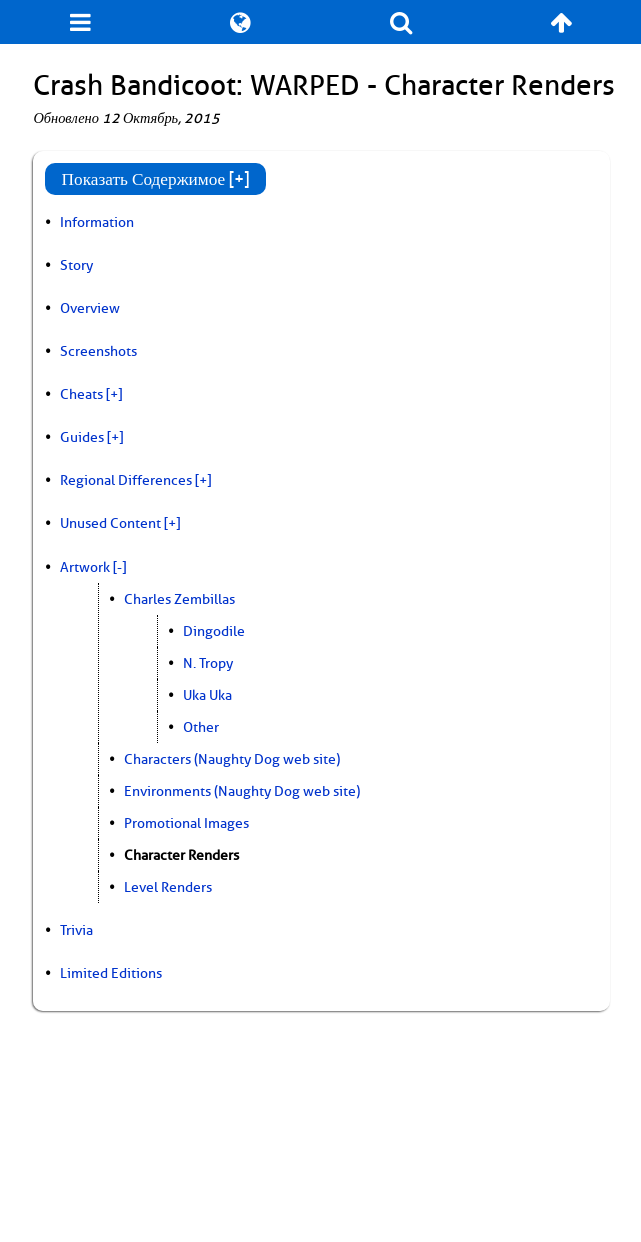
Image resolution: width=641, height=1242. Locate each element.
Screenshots (98, 351)
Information (97, 222)
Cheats (81, 394)
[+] (114, 394)
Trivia (76, 930)
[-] (119, 567)
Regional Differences (126, 480)
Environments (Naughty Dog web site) (242, 791)
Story (76, 265)
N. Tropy (208, 663)
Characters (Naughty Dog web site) (232, 759)
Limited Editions (111, 973)
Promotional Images (186, 823)
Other (201, 727)
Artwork (85, 567)
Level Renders (168, 887)
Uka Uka (207, 695)
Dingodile (214, 631)
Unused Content (110, 523)
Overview (90, 308)
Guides (82, 437)
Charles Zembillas (179, 599)
